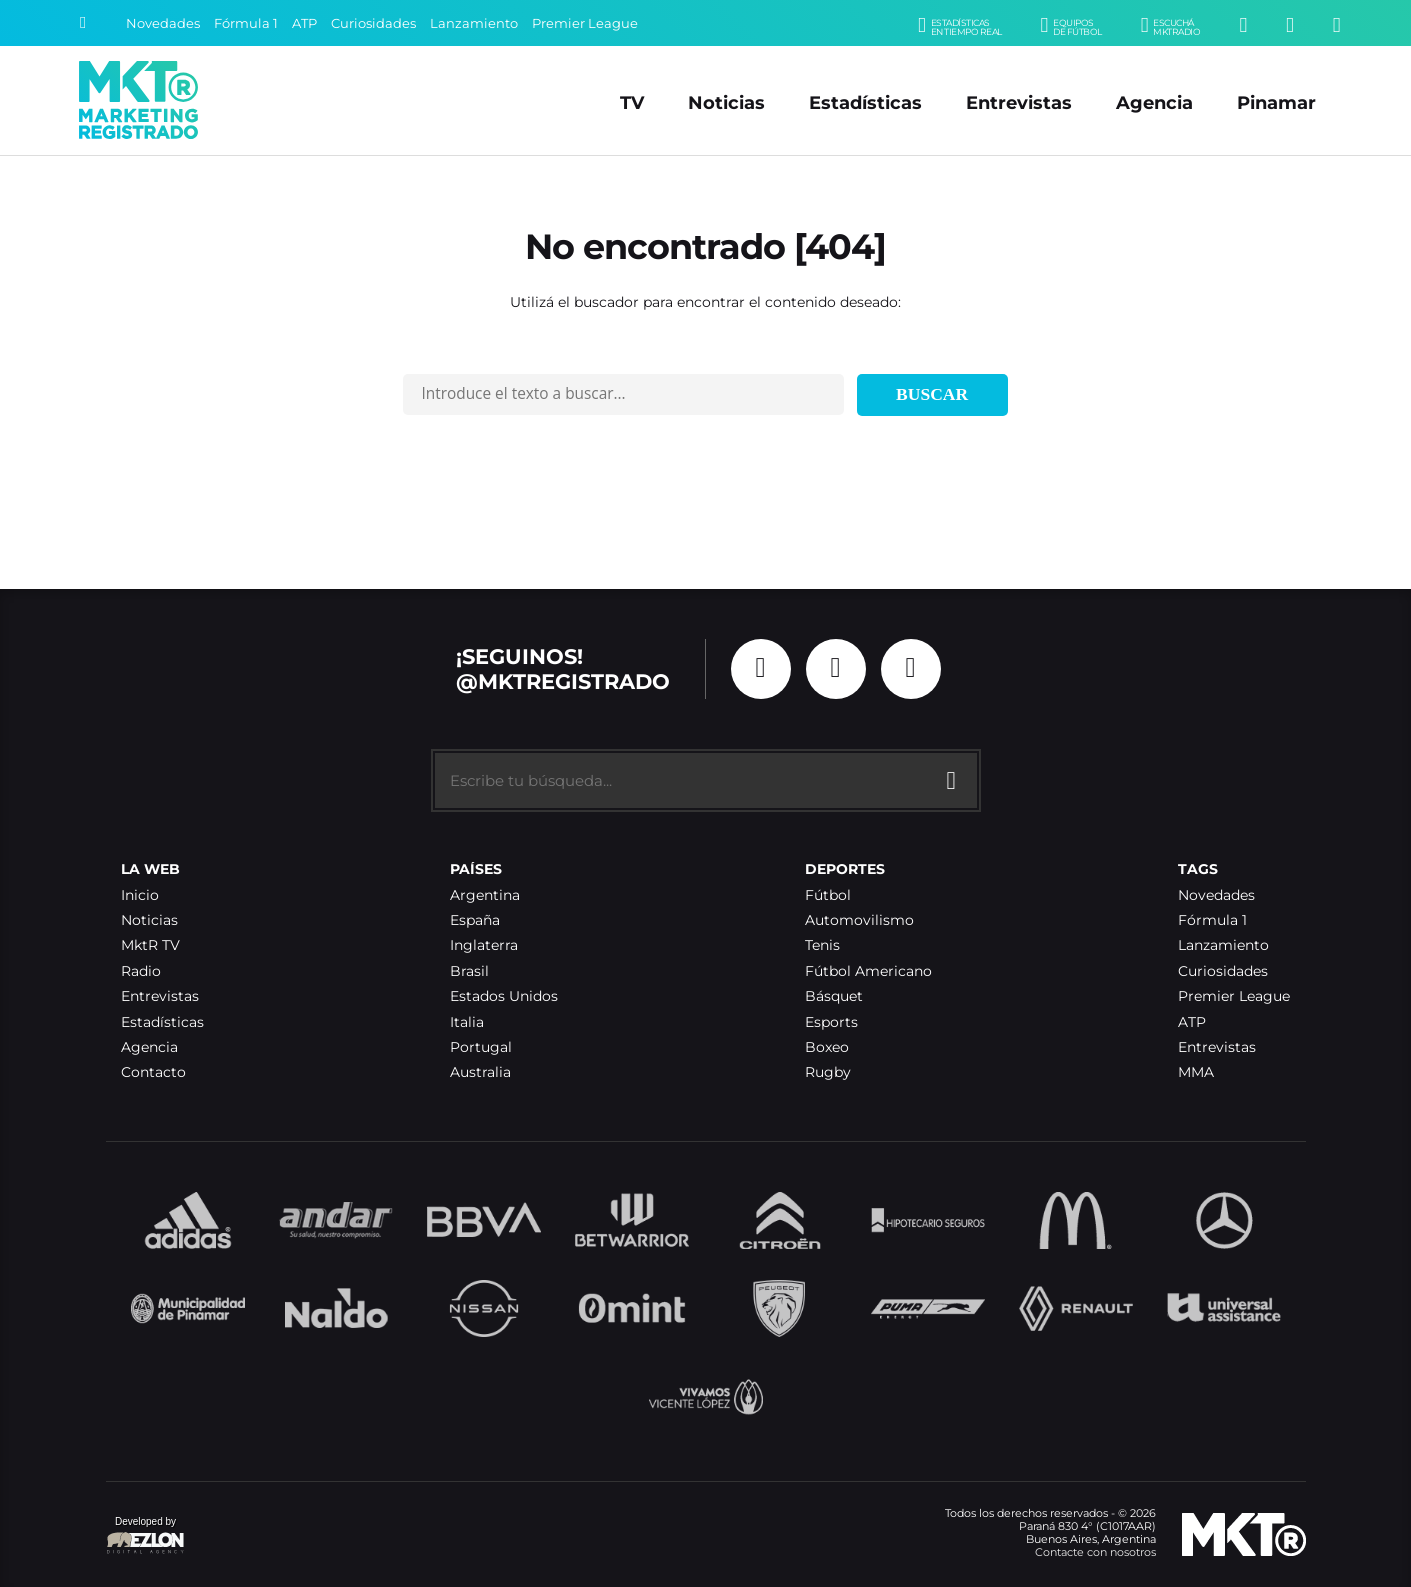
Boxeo (827, 1047)
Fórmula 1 (246, 23)
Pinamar (1276, 102)
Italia (467, 1022)
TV (632, 102)
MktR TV (150, 945)
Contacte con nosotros (1095, 1552)
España (475, 920)
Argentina (485, 895)
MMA (1196, 1072)
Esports (831, 1022)
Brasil (469, 971)
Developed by (146, 1536)
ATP (304, 23)
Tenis (822, 945)
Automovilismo (859, 920)
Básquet (834, 996)
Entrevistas (1019, 102)
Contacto (153, 1072)
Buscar (932, 394)
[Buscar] (83, 23)
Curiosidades (373, 23)
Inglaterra (484, 945)
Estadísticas (865, 102)
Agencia (1154, 102)
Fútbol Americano (868, 971)
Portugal (481, 1047)
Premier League (585, 23)
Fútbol (828, 895)
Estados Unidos (504, 996)
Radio (141, 971)
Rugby (828, 1072)
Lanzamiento (474, 23)
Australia (480, 1072)
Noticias (726, 102)
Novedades (163, 23)
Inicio (140, 895)
